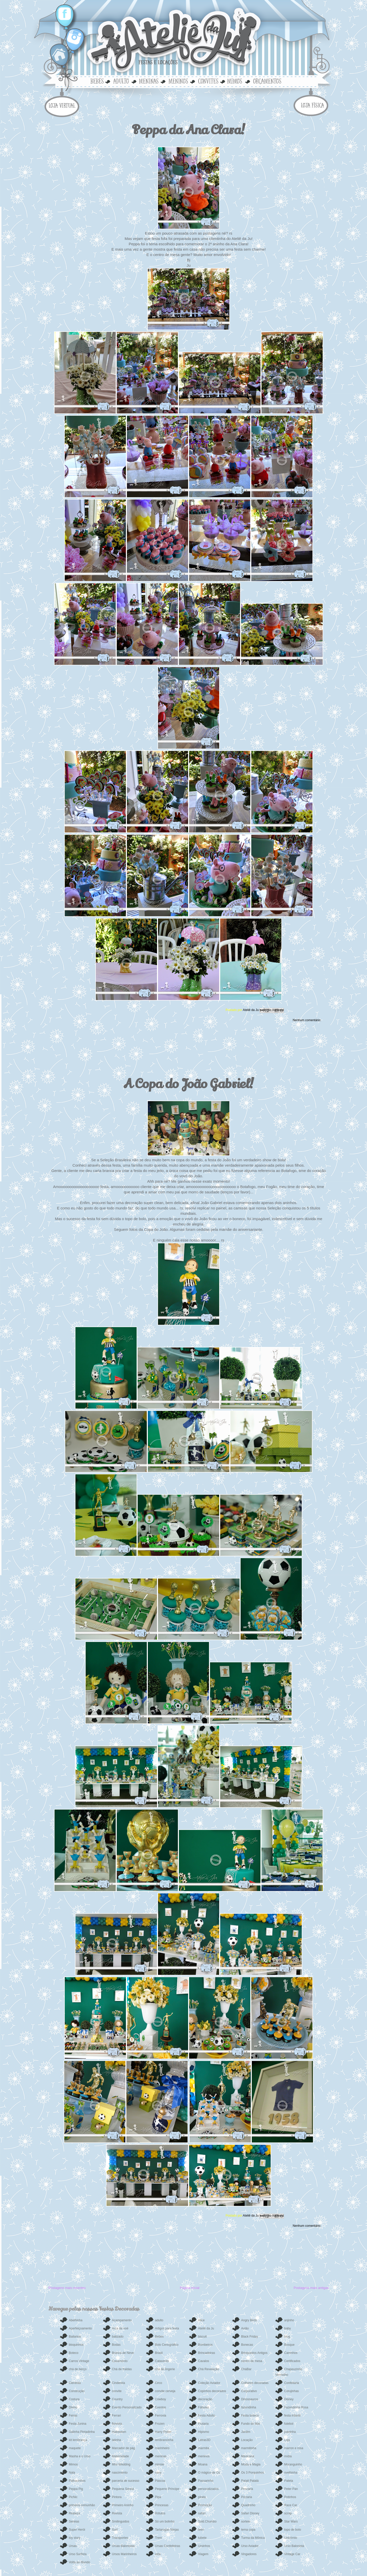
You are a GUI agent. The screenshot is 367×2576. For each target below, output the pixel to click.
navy (158, 2472)
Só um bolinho (165, 2521)
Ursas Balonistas (123, 2546)
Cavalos (203, 2361)
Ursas (73, 2546)
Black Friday (249, 2336)
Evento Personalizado (127, 2407)
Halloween (119, 2432)
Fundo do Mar (250, 2423)
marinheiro (162, 2448)
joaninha (290, 2432)
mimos (236, 81)
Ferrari (116, 2415)
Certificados (292, 2361)
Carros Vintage (79, 2361)
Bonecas (247, 2344)
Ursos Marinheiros (124, 2554)
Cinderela (118, 2383)
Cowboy (160, 2399)
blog (287, 2336)
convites (208, 81)
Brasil (159, 2353)
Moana (202, 2464)
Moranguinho (293, 2464)
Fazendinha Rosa (296, 2407)
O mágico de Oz (209, 2472)
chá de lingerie (165, 2369)
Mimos (73, 2464)
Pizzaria (246, 2497)
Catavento (162, 2361)
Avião (245, 2328)
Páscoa (160, 2481)
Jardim (245, 2432)
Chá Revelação (208, 2369)
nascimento (119, 2472)
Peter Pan (291, 2489)
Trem (158, 2538)
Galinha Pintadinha (82, 2432)
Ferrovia (160, 2415)
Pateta (288, 2481)
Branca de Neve (123, 2353)
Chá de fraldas (122, 2369)
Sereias (74, 2521)
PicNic (73, 2497)
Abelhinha (75, 2320)
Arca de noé (120, 2328)
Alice (201, 2320)
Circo (158, 2383)
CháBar (246, 2369)
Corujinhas (291, 2391)
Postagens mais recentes (67, 2288)
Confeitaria (291, 2383)
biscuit (202, 2336)
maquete (75, 2448)
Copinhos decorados (212, 2391)
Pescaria (247, 2489)
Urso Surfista (77, 2554)
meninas (148, 81)
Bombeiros (205, 2344)
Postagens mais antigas (311, 2288)
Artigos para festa (167, 2328)
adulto (121, 81)
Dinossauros (249, 2399)
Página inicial (190, 2288)
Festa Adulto (206, 2415)
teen (201, 2529)
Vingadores (249, 2554)
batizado (117, 2336)
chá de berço (77, 2369)
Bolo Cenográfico (166, 2344)
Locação (247, 2440)
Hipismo (203, 2432)
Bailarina (75, 2336)
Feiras (73, 2415)
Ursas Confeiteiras (167, 2546)
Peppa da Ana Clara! (188, 130)
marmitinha (248, 2448)
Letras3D (204, 2440)
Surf (114, 2529)
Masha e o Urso (79, 2456)
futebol (288, 2423)
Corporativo (249, 2391)
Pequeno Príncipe (167, 2489)
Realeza (74, 2513)
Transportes (120, 2538)
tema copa (248, 2529)
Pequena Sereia (123, 2489)
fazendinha (248, 2407)
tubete (202, 2538)
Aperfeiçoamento (80, 2328)
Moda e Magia (250, 2464)
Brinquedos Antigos (254, 2353)
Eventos (160, 2407)
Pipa (158, 2497)
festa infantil (292, 2415)
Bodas (116, 2344)
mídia (288, 2456)
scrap (288, 2513)
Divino (73, 2407)
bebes (98, 81)
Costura (74, 2399)
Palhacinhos (77, 2481)
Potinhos (290, 2497)
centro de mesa (251, 2361)
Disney (289, 2399)
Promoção (205, 2505)
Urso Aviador (249, 2546)
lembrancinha (164, 2440)
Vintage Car (292, 2554)
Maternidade (120, 2456)
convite (117, 2391)
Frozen (159, 2423)
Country (117, 2399)
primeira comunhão (82, 2505)
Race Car (290, 2505)
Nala (72, 2472)
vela (158, 2554)
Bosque (289, 2344)
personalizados (208, 2489)
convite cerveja (165, 2391)
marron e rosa (293, 2448)
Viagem (203, 2554)
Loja (287, 2440)
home (60, 54)
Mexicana (247, 2456)
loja (63, 105)
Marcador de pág (123, 2448)
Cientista (75, 2383)
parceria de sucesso (125, 2481)
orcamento (266, 81)
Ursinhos (204, 2546)
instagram (73, 37)
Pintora (117, 2497)
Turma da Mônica (253, 2538)
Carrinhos (290, 2353)
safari (201, 2513)
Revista (117, 2513)
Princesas (161, 2505)
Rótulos (160, 2513)
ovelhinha (290, 2472)
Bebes (159, 2336)
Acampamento (122, 2320)
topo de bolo (292, 2529)
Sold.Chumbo (207, 2521)
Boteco (73, 2353)
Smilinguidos (120, 2521)
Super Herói (77, 2529)
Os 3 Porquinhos (252, 2472)
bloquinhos (76, 2344)
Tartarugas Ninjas (167, 2529)
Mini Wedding (121, 2464)
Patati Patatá (250, 2481)
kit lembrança (78, 2440)
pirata (202, 2497)
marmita (203, 2448)
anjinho (289, 2320)
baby (287, 2328)
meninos (178, 81)
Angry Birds (249, 2320)
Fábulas (203, 2407)
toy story (74, 2538)
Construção (76, 2391)
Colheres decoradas (254, 2383)
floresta (117, 2423)
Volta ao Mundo (79, 2562)
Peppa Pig (76, 2489)
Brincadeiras (206, 2353)
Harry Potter (163, 2432)
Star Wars (291, 2521)
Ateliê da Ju (251, 1010)
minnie (159, 2464)
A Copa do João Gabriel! (188, 1084)
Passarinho (205, 2481)
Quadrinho (248, 2505)
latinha (116, 2440)
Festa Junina (77, 2423)
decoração (205, 2399)
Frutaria (203, 2423)
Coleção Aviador (209, 2383)
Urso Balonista (294, 2546)
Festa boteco (250, 2415)
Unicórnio (290, 2538)
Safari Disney (250, 2513)
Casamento (119, 2361)
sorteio (245, 2521)
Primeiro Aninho (123, 2505)
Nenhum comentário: (307, 1020)
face (65, 14)
